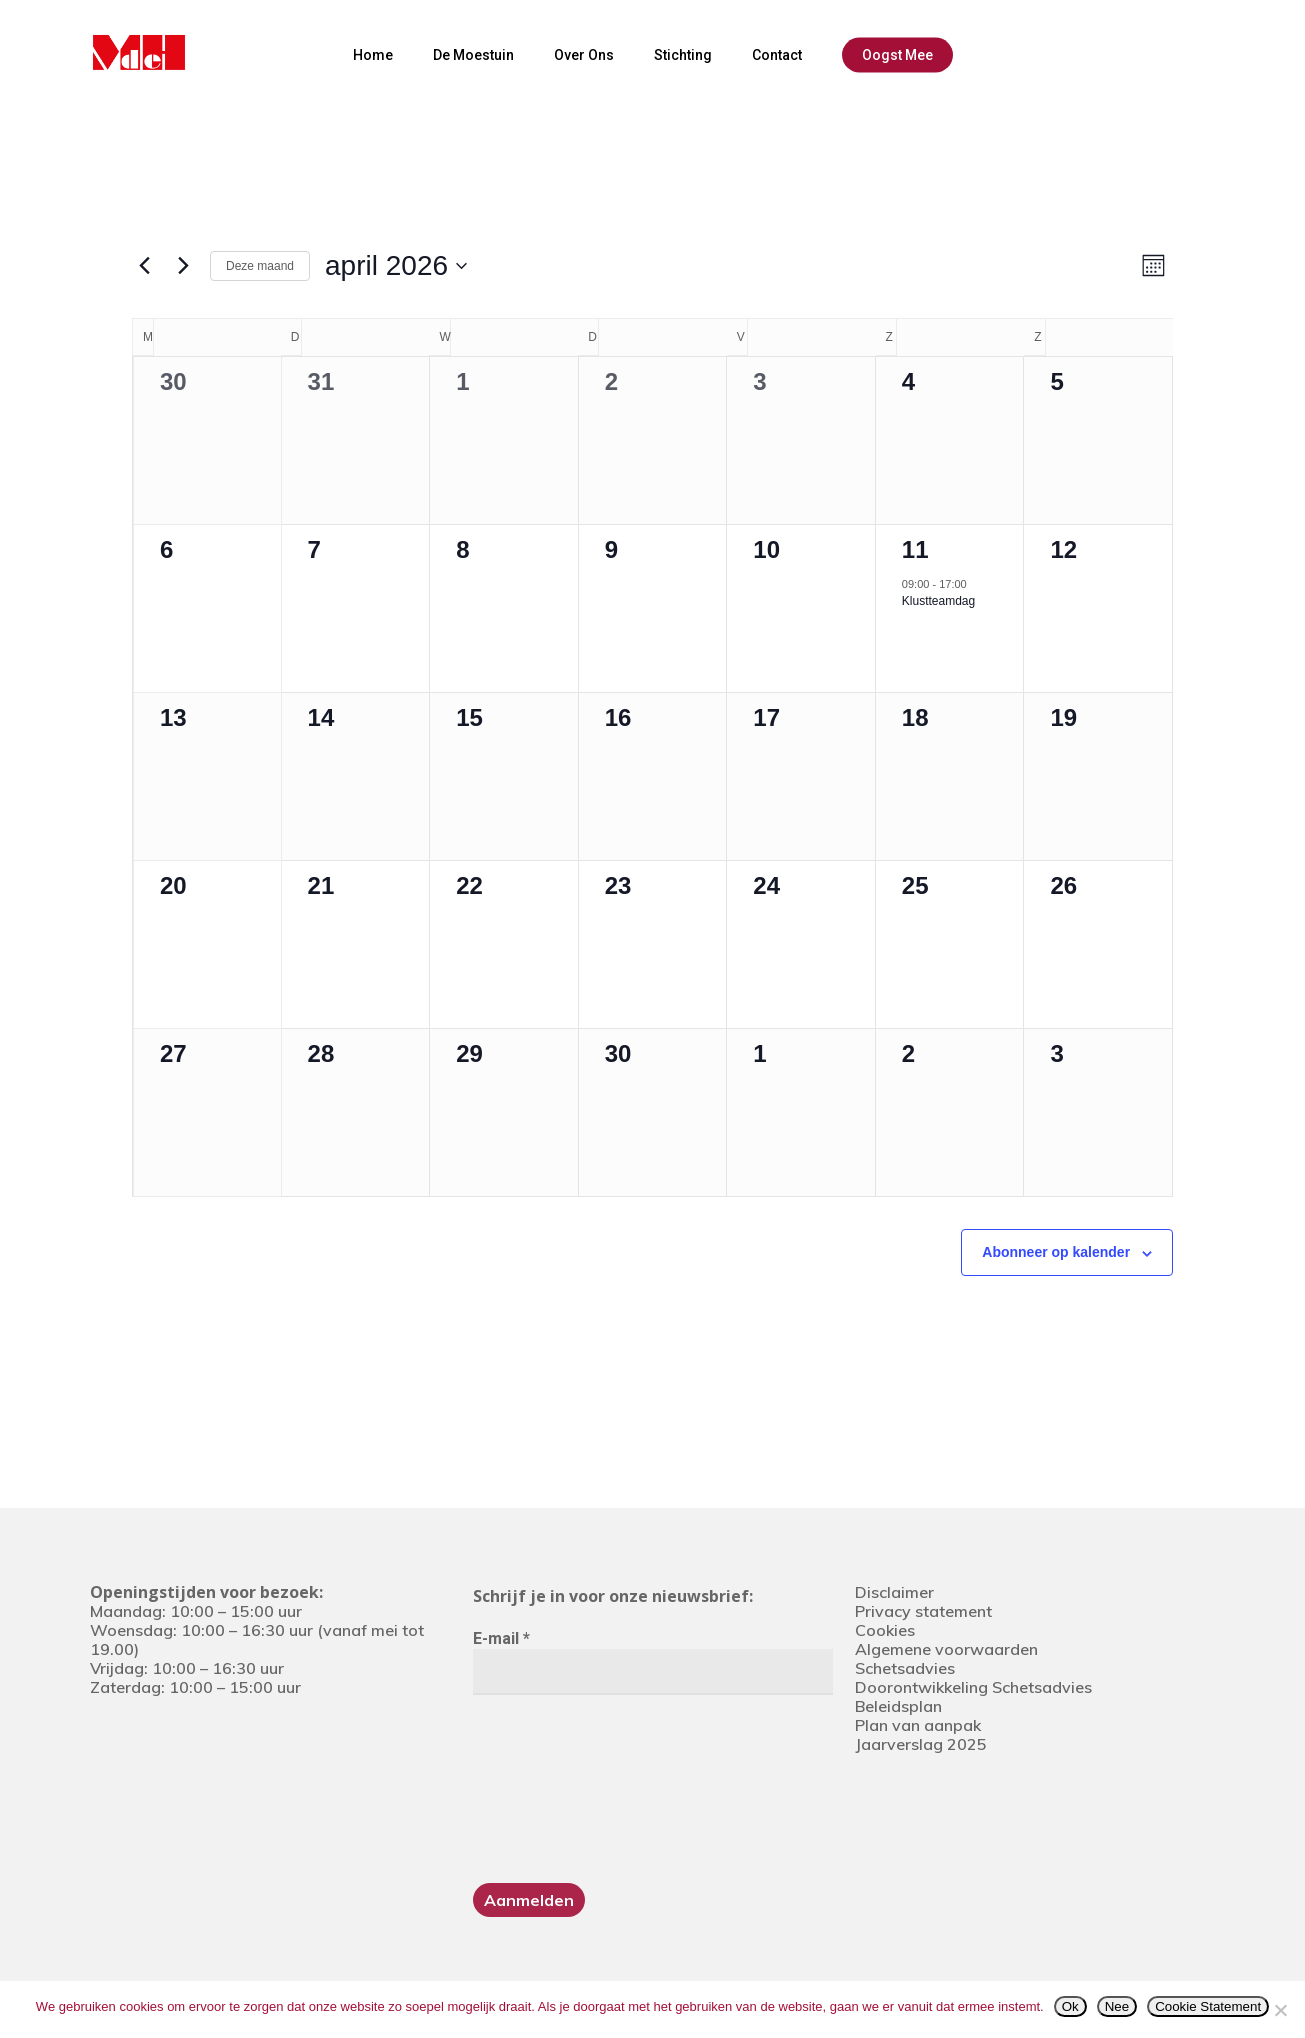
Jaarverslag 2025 (921, 1744)
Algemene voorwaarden (946, 1649)
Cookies (885, 1630)
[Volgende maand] (183, 266)
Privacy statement (923, 1611)
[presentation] (555, 1787)
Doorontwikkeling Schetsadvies (973, 1687)
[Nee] (1280, 2010)
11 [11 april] (915, 549)
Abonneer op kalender (1056, 1252)
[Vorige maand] (144, 266)
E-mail (501, 1638)
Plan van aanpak (918, 1725)
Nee (1117, 2006)
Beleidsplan (898, 1706)
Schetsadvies (905, 1668)
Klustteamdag (938, 601)
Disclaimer (894, 1592)
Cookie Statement (1208, 2006)
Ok (1070, 2006)
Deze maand (260, 266)
